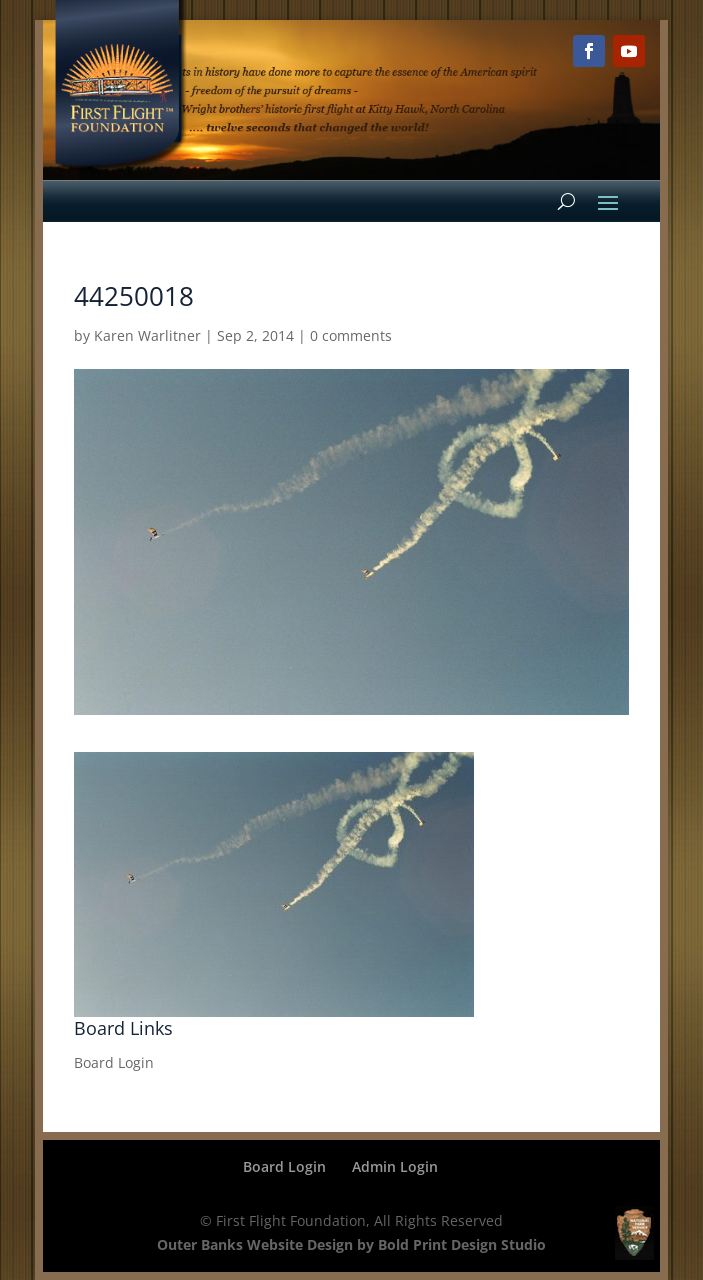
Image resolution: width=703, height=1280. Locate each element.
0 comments (351, 335)
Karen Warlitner (147, 335)
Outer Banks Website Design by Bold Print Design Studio (351, 1244)
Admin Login (395, 1166)
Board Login (114, 1062)
